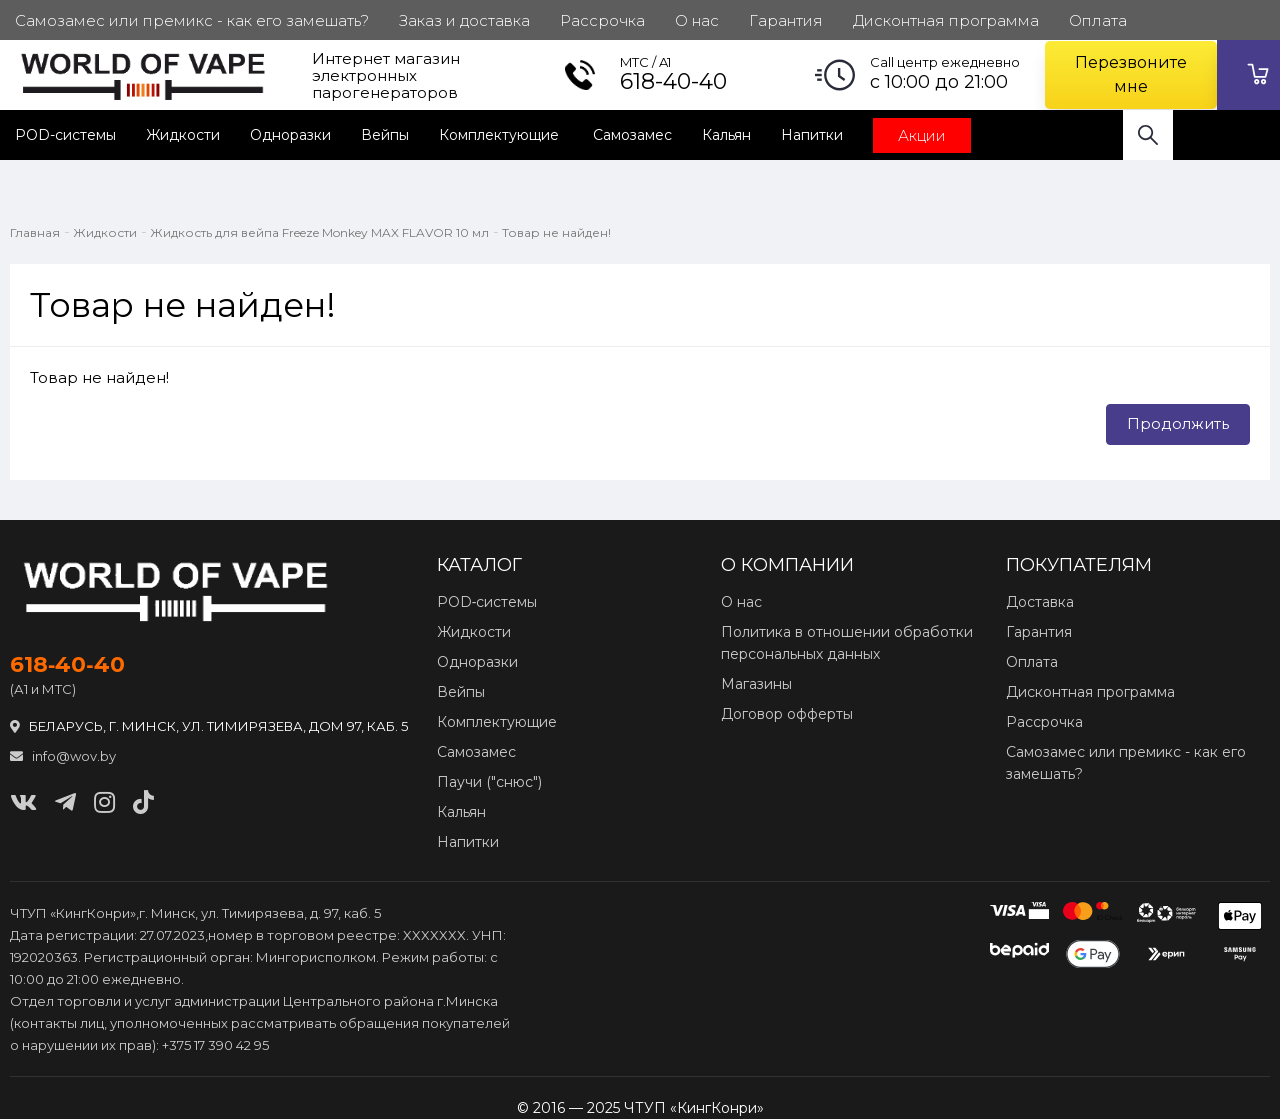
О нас (741, 602)
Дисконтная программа (1090, 692)
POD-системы (65, 135)
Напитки (812, 135)
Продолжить (1178, 423)
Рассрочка (1044, 722)
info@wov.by (63, 756)
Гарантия (1039, 632)
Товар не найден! (556, 232)
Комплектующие (501, 135)
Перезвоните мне (1131, 74)
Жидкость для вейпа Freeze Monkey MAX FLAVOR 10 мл (319, 232)
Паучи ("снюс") (489, 782)
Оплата (1032, 662)
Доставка (1040, 602)
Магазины (756, 684)
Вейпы (385, 135)
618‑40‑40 (67, 665)
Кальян (726, 135)
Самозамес (632, 135)
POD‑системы (487, 602)
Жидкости (183, 135)
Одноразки (290, 135)
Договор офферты (787, 714)
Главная (35, 232)
